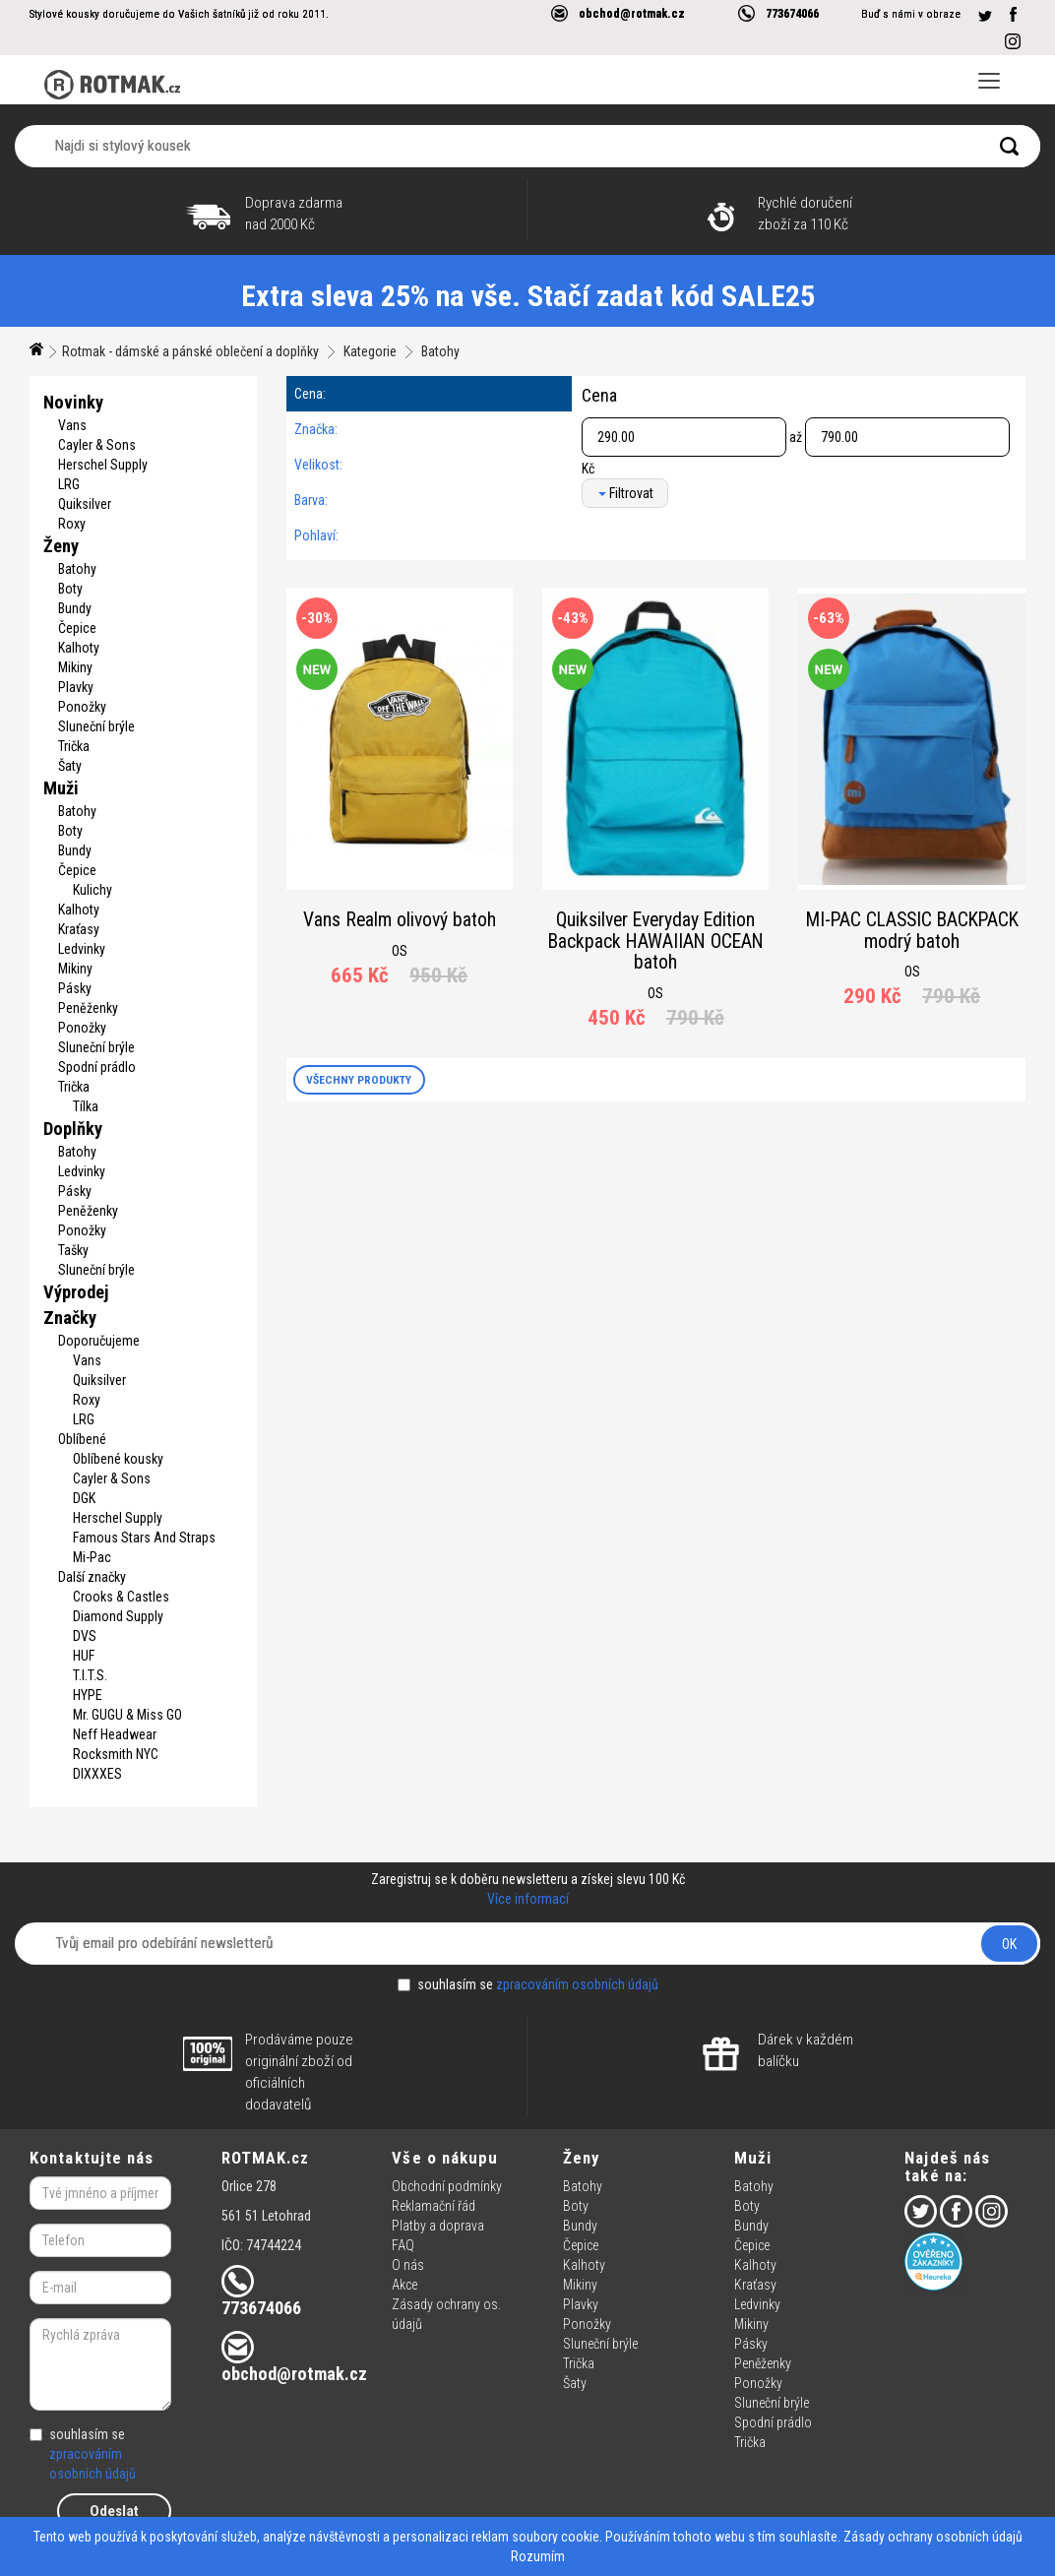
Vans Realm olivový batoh (399, 920)
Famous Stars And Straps (144, 1537)
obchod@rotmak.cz (632, 13)
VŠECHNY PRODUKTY (358, 1080)
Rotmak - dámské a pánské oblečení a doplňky (190, 351)
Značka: (316, 429)
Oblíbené (82, 1439)
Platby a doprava (438, 2225)
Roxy (72, 524)
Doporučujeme (99, 1341)
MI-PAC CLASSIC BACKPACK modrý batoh (912, 931)
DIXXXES (97, 1774)
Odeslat (114, 2511)
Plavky (75, 687)
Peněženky (88, 1008)
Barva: (311, 500)
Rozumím (538, 2556)
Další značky (92, 1577)
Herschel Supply (103, 464)
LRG (69, 484)
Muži (61, 788)
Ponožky (82, 707)
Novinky (73, 402)
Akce (404, 2285)
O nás (408, 2265)
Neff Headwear (114, 1734)
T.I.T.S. (90, 1675)
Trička (74, 746)
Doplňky (72, 1128)
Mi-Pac (92, 1557)
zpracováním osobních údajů (577, 1984)
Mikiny (75, 667)
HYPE (87, 1695)
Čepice (77, 628)
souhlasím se (528, 1984)
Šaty (70, 766)
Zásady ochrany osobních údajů (933, 2537)
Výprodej (75, 1292)
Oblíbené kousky (118, 1459)
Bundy (75, 608)
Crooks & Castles (121, 1596)
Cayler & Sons (97, 445)
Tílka (85, 1106)
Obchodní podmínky (447, 2186)
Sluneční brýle (96, 726)
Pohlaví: (316, 535)
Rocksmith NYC (115, 1754)
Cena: (310, 394)
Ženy (61, 545)
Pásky (75, 988)
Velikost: (318, 464)
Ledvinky (81, 949)
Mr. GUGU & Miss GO (127, 1715)
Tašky (73, 1250)
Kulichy (92, 890)
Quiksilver (84, 504)
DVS (84, 1636)
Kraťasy (78, 929)
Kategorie (370, 351)
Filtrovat (625, 493)
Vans (72, 425)
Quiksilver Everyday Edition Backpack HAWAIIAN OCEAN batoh (656, 941)
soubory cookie (555, 2537)
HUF (83, 1656)
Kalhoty (78, 648)
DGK (84, 1498)
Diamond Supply (118, 1616)
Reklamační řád (433, 2206)
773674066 (792, 13)
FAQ (403, 2245)
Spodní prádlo (97, 1067)
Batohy (440, 351)
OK (1009, 1944)
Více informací (528, 1899)
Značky (69, 1317)
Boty (70, 589)
